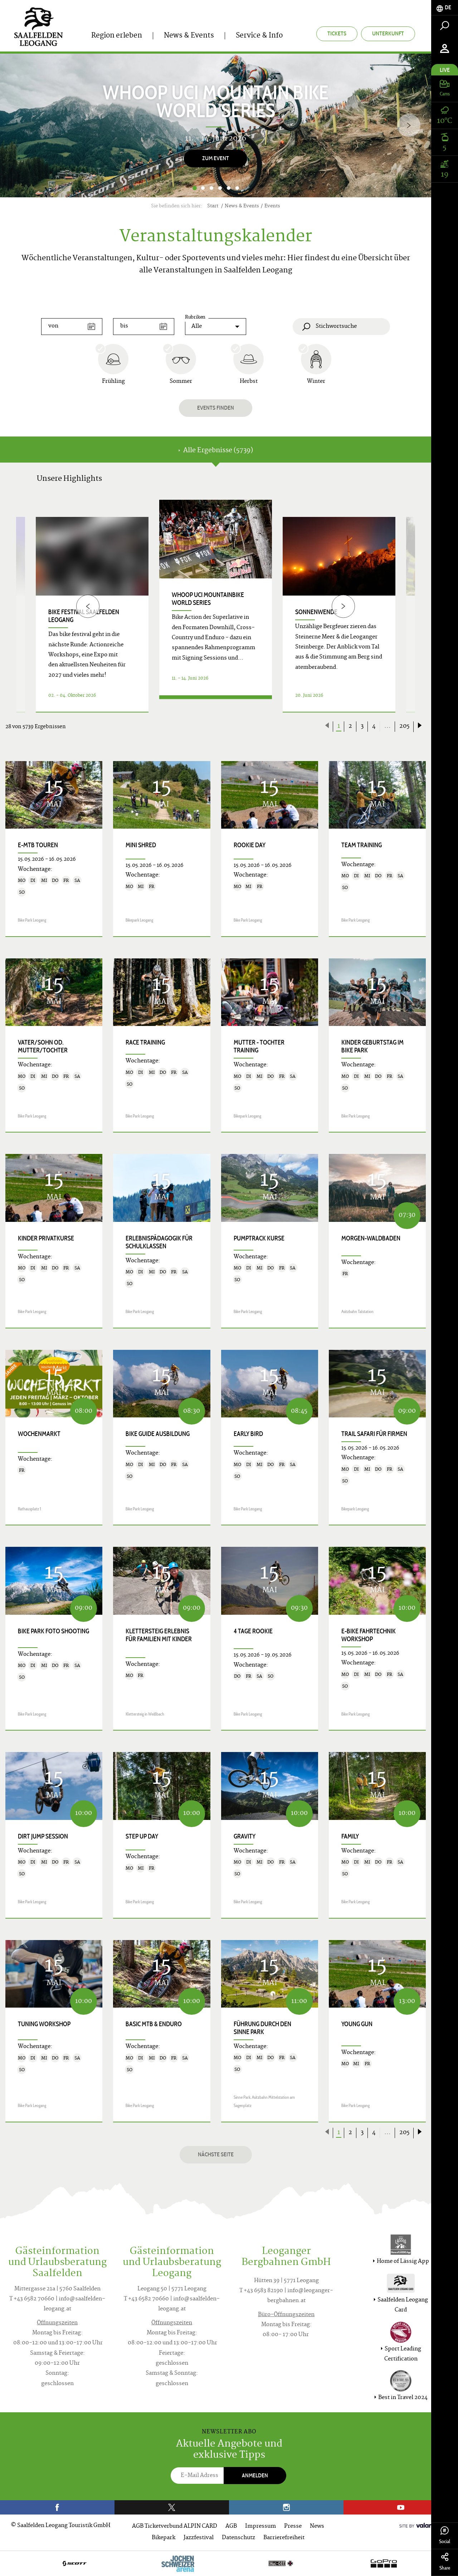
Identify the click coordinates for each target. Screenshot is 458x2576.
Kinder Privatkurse (46, 1238)
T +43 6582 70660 (31, 2299)
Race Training (145, 1042)
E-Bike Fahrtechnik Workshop (368, 1635)
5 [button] (228, 188)
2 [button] (203, 188)
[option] (215, 125)
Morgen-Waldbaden (370, 1238)
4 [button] (220, 188)
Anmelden (255, 2475)
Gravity (244, 1836)
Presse (293, 2526)
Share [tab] (445, 2562)
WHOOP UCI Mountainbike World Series (208, 599)
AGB (231, 2526)
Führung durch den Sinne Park (262, 2028)
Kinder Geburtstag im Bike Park (372, 1046)
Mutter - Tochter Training (259, 1046)
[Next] (408, 125)
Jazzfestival (199, 2537)
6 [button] (237, 188)
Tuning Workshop (44, 2024)
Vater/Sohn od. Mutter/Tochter (43, 1046)
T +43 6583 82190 (261, 2290)
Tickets (336, 33)
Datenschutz (238, 2537)
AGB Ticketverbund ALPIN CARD (174, 2526)
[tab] (444, 7)
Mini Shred (141, 845)
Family (350, 1836)
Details (215, 703)
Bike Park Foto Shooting (53, 1631)
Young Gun (356, 2024)
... (387, 726)
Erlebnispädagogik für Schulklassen (159, 1242)
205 (404, 726)
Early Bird (248, 1434)
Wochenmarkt (39, 1434)
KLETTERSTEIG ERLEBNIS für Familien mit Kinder (159, 1635)
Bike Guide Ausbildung (158, 1434)
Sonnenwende (316, 612)
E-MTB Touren (38, 845)
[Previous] (87, 606)
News (317, 2526)
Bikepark (163, 2537)
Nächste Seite (216, 2154)
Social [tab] (445, 2535)
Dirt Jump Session (43, 1836)
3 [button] (211, 188)
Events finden (215, 407)
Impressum (260, 2526)
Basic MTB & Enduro (154, 2024)
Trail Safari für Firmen (374, 1434)
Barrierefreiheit (283, 2537)
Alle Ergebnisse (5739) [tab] (216, 450)
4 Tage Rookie (253, 1631)
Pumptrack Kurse (259, 1238)
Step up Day (142, 1836)
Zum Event (215, 158)
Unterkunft (388, 33)
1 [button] (194, 188)
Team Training (361, 845)
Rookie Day (249, 845)
